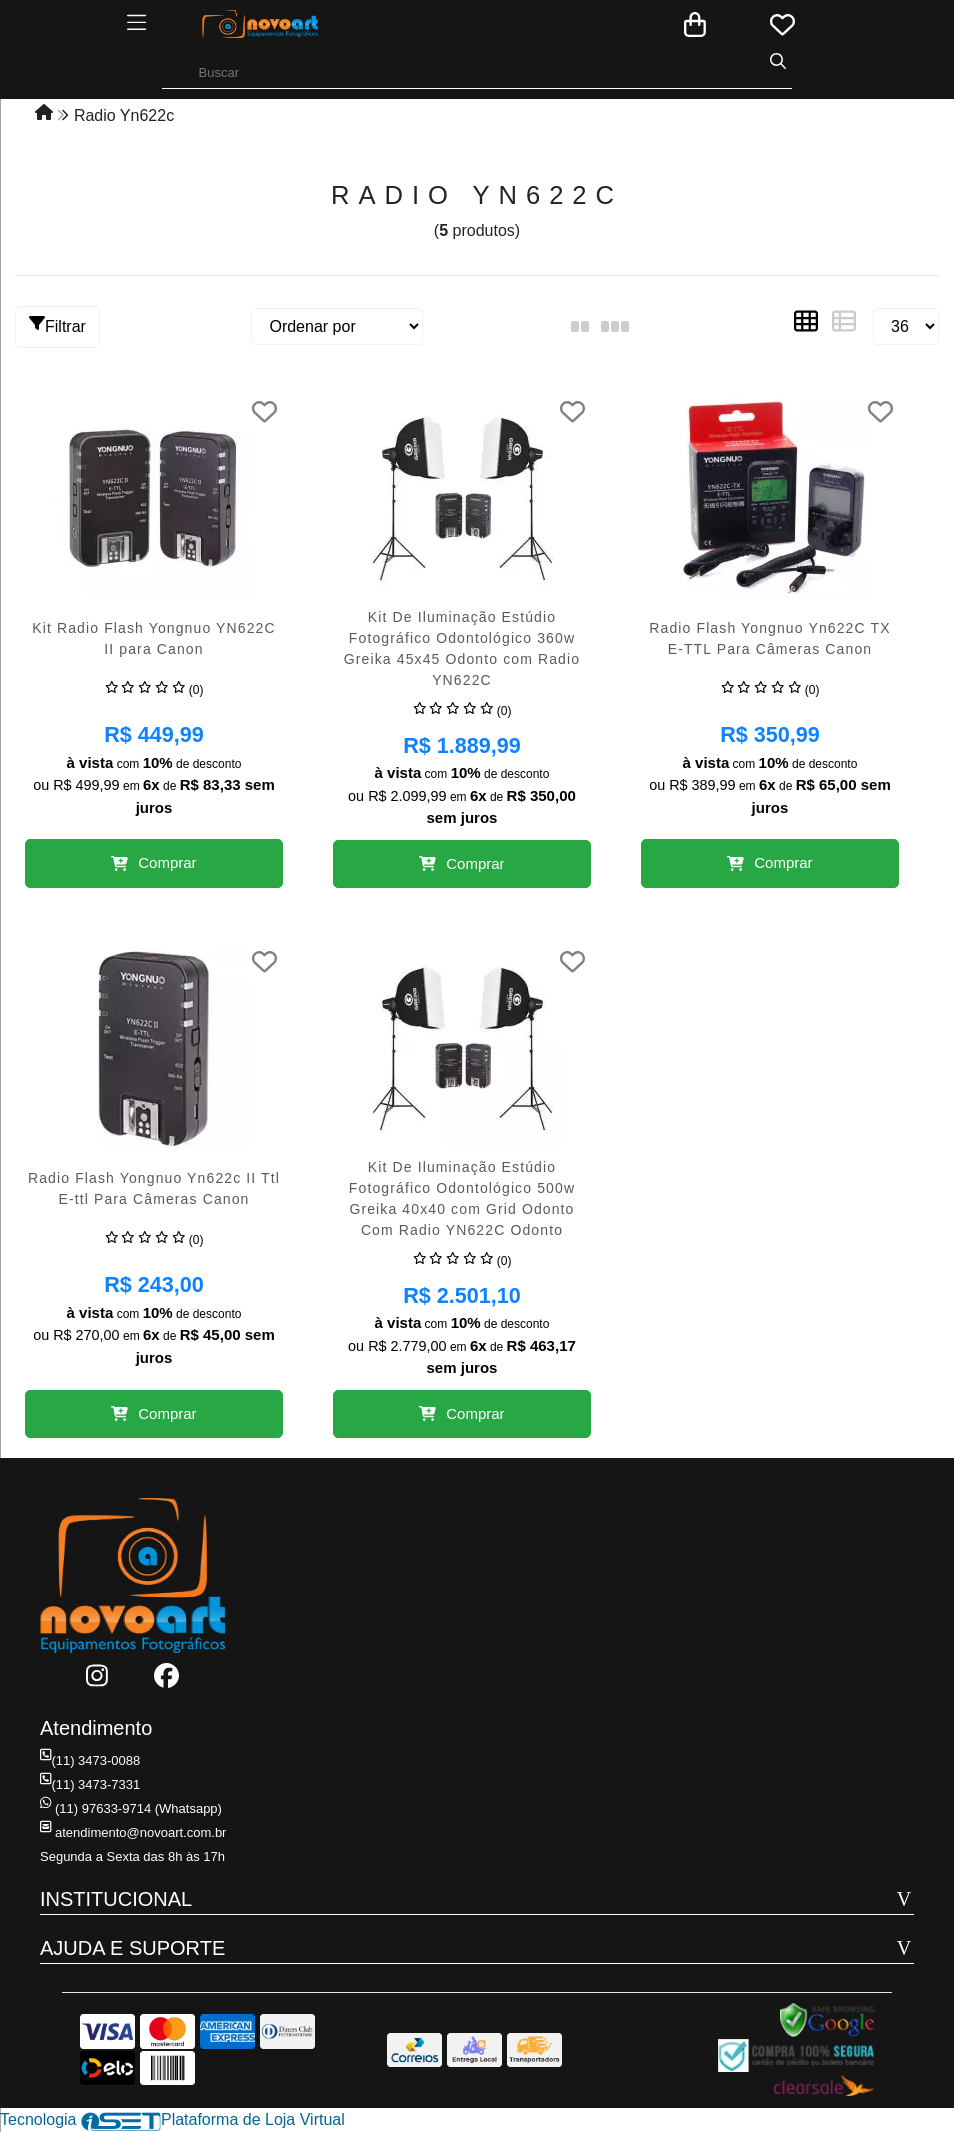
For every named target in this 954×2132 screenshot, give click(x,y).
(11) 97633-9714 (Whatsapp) (131, 1808)
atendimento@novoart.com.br (133, 1832)
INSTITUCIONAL (116, 1899)
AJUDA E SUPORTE (132, 1948)
